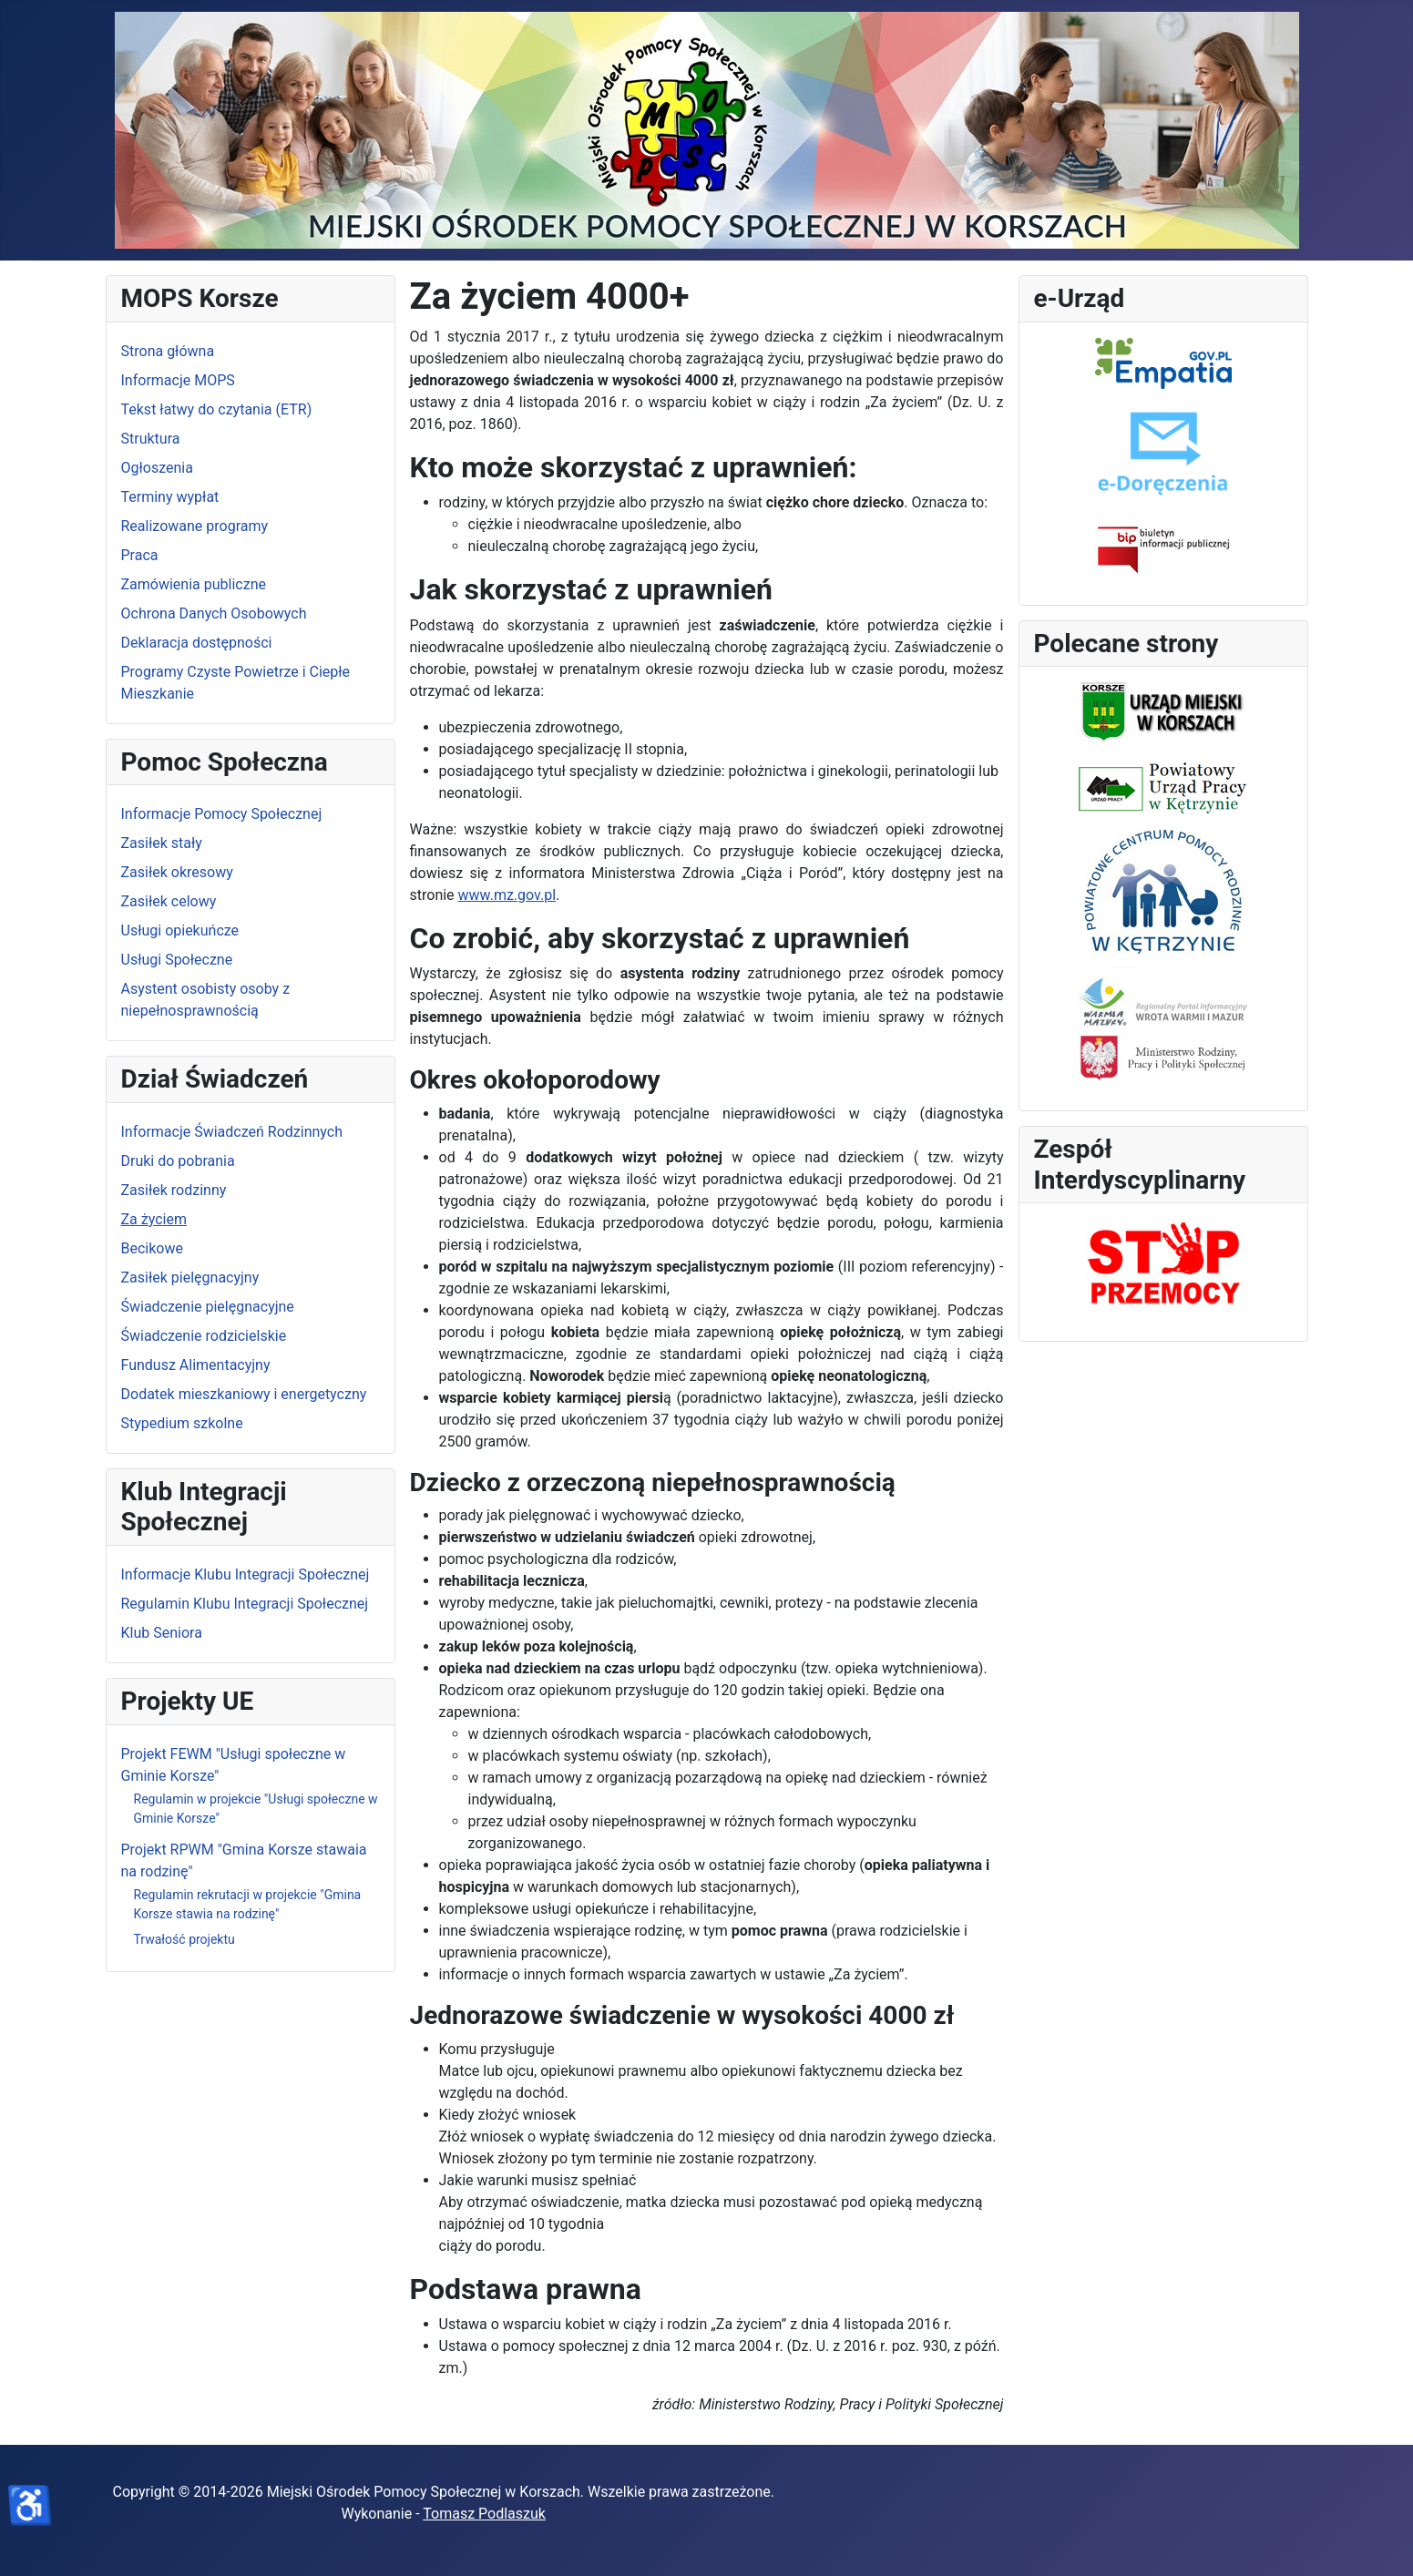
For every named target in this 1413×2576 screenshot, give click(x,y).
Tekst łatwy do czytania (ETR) (216, 409)
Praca (140, 555)
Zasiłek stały (161, 843)
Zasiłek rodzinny (174, 1190)
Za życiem (154, 1219)
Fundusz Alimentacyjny (196, 1365)
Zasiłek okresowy (177, 872)
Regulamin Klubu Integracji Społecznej (245, 1603)
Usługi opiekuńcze (180, 930)
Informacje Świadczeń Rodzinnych (232, 1131)
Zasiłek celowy (169, 901)
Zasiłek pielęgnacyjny (190, 1277)
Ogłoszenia (157, 467)
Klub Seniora (161, 1632)
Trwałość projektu (184, 1939)
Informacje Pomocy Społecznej (222, 814)
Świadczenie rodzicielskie (204, 1335)
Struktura (150, 438)
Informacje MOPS (178, 380)
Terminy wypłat (170, 497)
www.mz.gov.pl (507, 895)
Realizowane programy (195, 526)
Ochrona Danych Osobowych (214, 613)
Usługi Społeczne (177, 959)
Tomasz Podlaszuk (484, 2513)
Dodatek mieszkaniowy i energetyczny (244, 1394)
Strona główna (168, 351)
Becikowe (152, 1248)
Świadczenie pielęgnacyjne (207, 1306)
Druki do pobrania (178, 1161)
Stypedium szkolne (182, 1423)
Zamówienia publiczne (193, 584)
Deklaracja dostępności (196, 642)
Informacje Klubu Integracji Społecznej (245, 1574)
